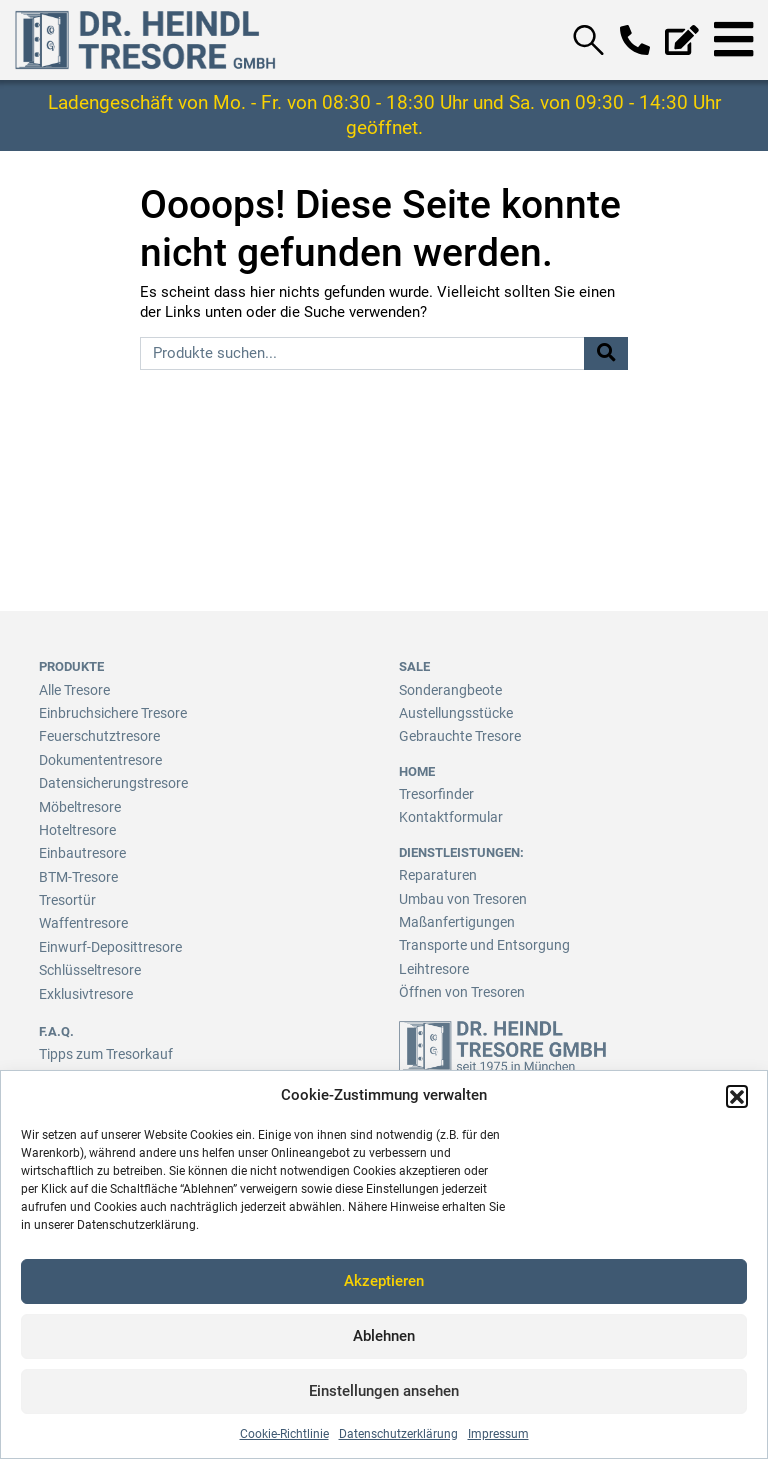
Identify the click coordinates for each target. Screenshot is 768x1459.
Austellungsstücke (452, 711)
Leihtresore (431, 958)
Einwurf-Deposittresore (104, 934)
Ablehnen (384, 1336)
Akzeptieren (384, 1281)
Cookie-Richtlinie (284, 1434)
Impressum (498, 1434)
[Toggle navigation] (733, 40)
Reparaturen (433, 869)
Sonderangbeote (445, 689)
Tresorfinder (433, 790)
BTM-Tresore (76, 867)
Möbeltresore (76, 800)
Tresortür (65, 889)
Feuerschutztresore (94, 733)
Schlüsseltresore (87, 956)
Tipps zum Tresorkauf (101, 1040)
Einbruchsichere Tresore (108, 711)
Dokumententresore (95, 756)
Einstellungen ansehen (384, 1391)
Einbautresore (78, 845)
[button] (737, 1096)
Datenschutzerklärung (398, 1434)
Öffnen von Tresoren (457, 980)
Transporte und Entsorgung (475, 936)
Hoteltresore (74, 822)
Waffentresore (80, 912)
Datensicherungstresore (107, 778)
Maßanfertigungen (451, 913)
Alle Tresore (73, 689)
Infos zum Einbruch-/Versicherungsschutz (158, 1062)
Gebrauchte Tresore (455, 733)
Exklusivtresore (82, 979)
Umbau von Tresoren (457, 891)
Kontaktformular (445, 812)
